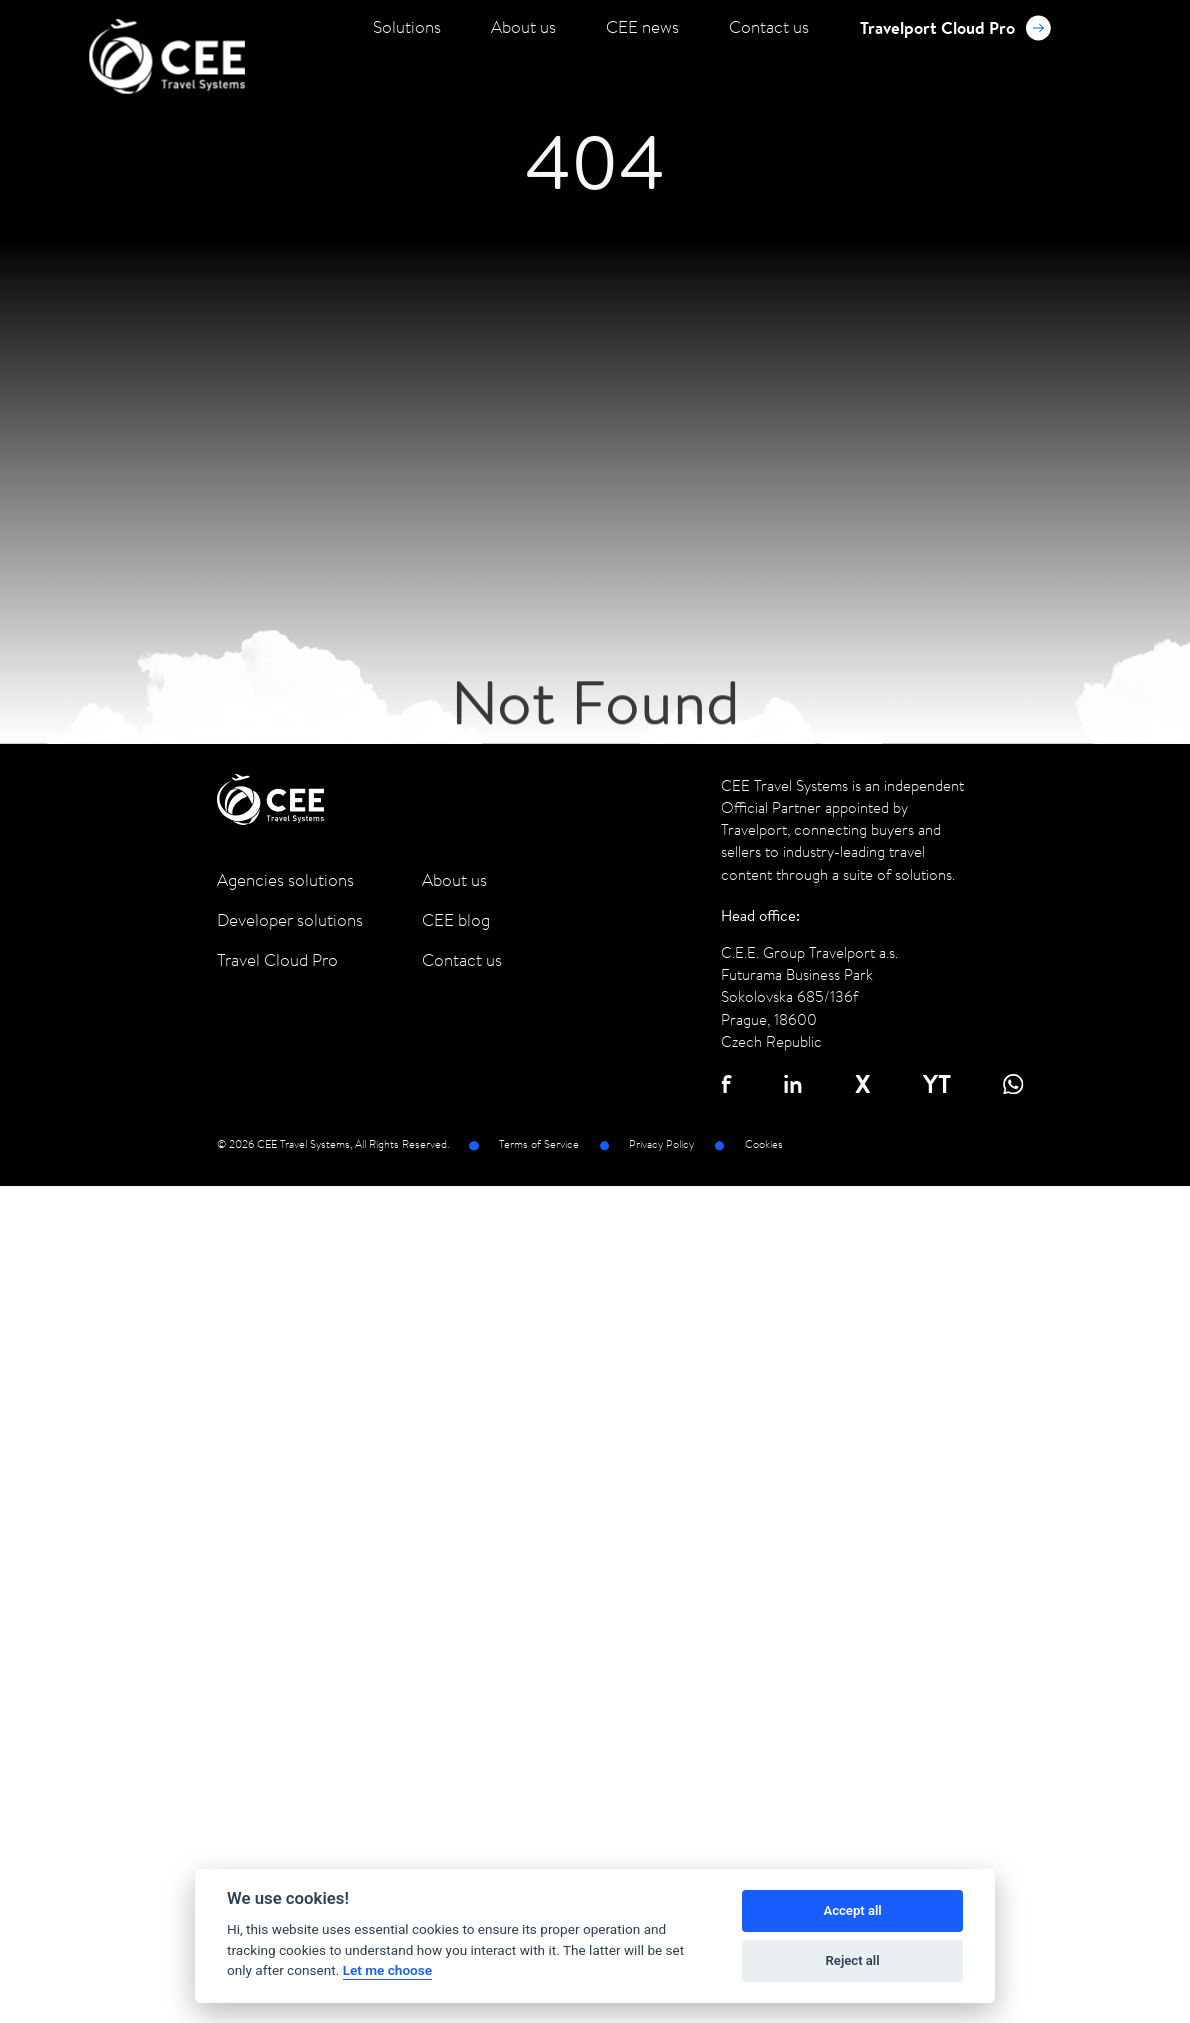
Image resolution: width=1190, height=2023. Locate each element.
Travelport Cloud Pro (955, 28)
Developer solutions (290, 920)
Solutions (407, 27)
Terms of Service (539, 1145)
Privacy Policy (661, 1145)
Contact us (769, 27)
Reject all (853, 1960)
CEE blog (456, 920)
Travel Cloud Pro (277, 960)
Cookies (764, 1145)
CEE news (642, 27)
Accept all (852, 1910)
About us (523, 27)
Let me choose (387, 1970)
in (793, 1084)
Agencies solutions (285, 880)
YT (937, 1084)
